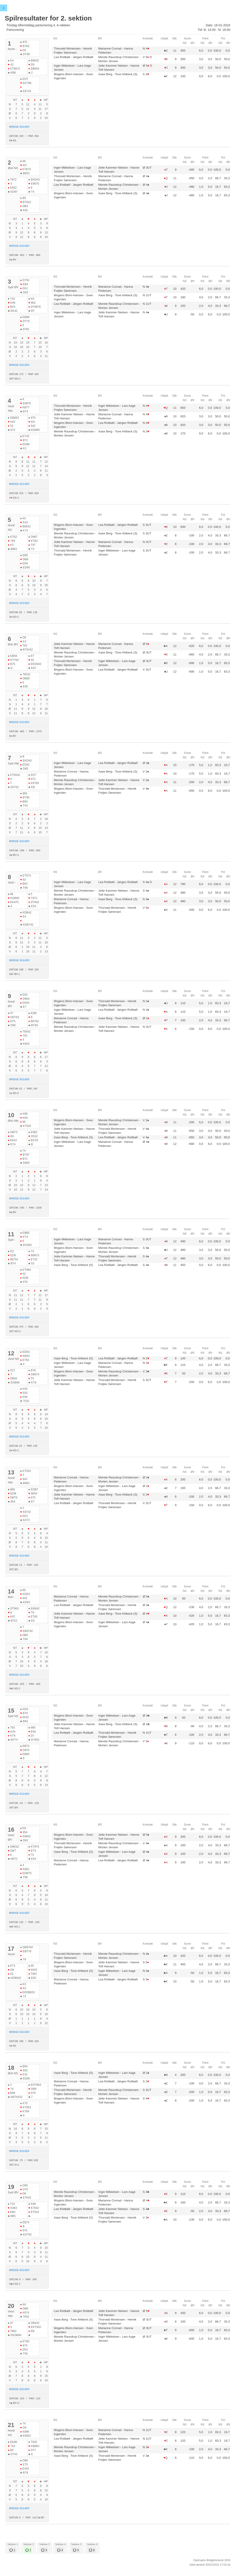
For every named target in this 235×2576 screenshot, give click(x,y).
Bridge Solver (19, 126)
